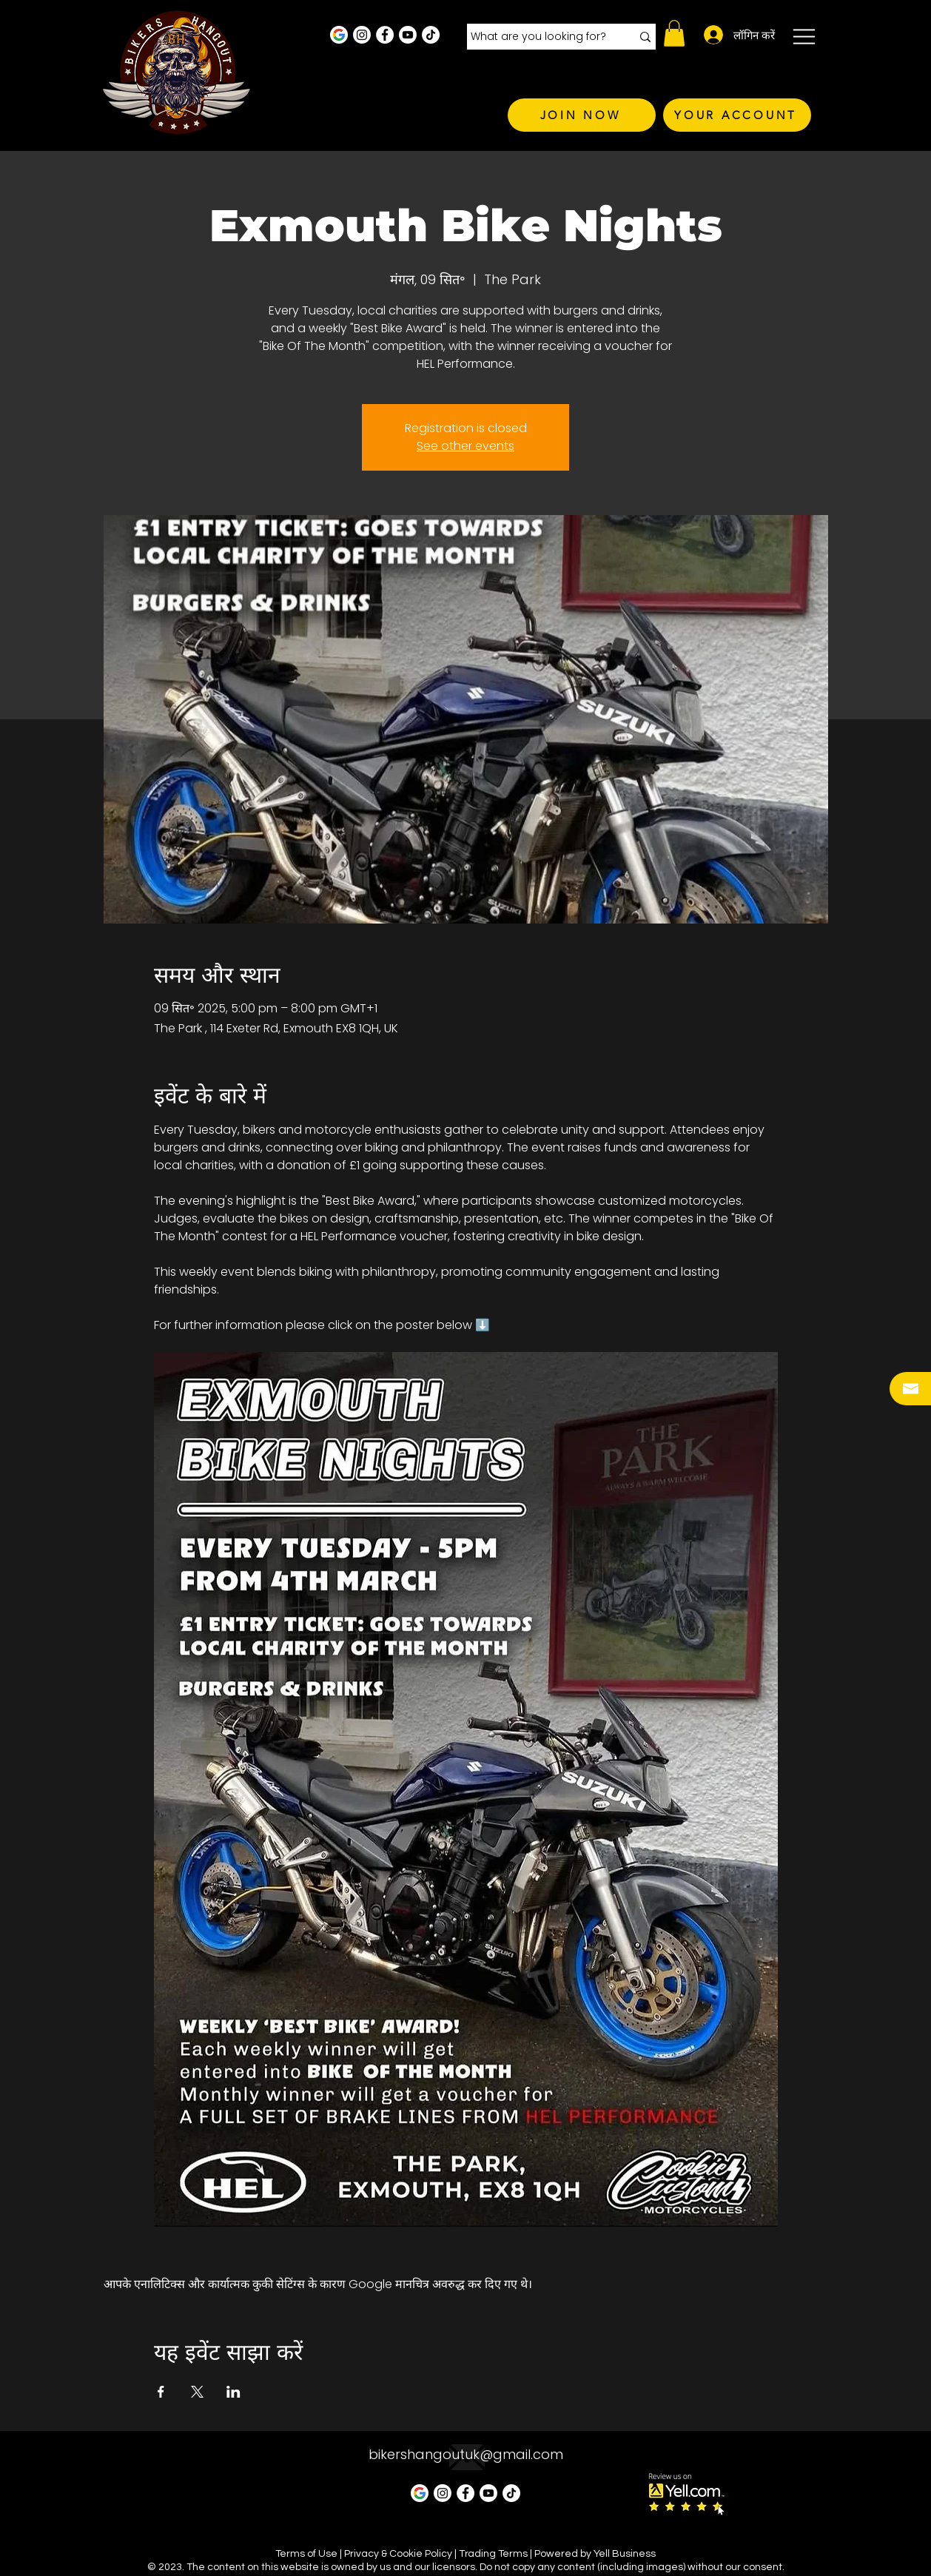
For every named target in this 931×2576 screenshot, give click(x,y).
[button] (674, 33)
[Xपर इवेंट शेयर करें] (197, 2392)
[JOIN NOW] (582, 115)
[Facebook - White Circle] (385, 35)
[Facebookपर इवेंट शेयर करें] (161, 2392)
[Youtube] (408, 35)
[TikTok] (431, 35)
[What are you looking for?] (540, 37)
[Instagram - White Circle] (362, 35)
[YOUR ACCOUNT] (737, 115)
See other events (465, 445)
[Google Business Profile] (339, 35)
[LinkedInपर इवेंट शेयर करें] (233, 2392)
